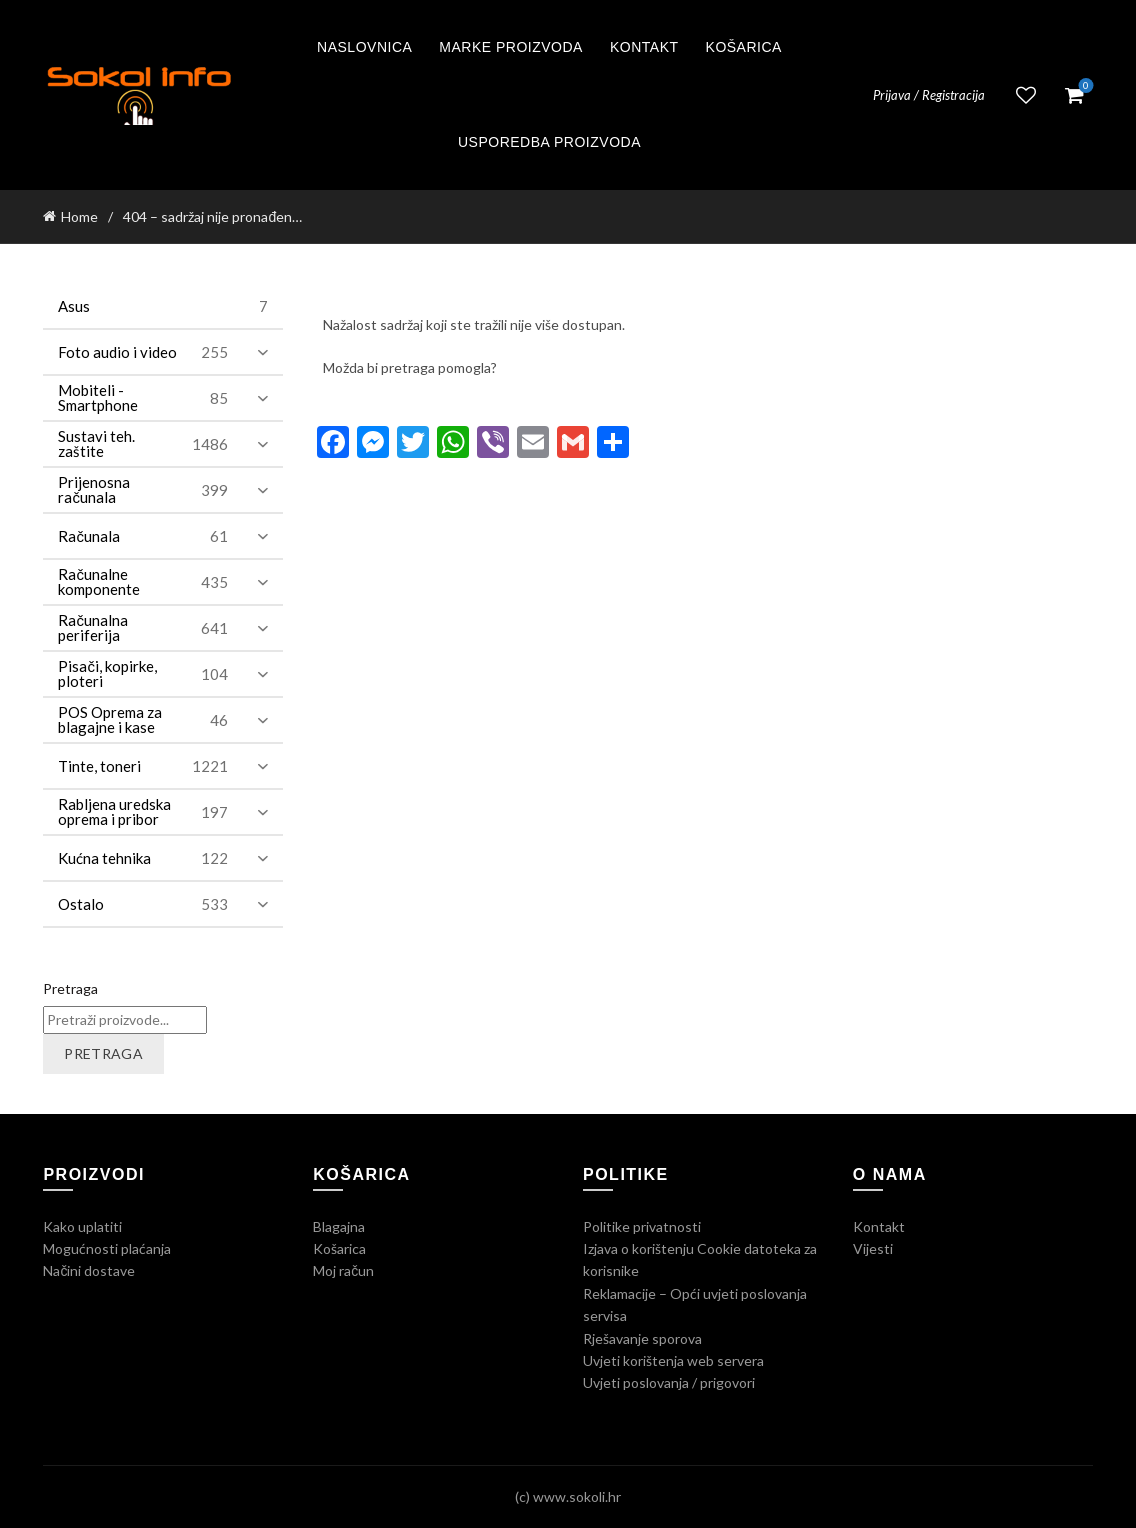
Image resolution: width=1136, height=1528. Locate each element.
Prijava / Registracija (929, 95)
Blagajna (339, 1226)
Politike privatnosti (642, 1226)
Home (79, 216)
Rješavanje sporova (642, 1338)
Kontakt (644, 47)
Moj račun (343, 1270)
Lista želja (1026, 95)
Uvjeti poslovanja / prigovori (669, 1382)
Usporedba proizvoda (549, 142)
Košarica (744, 47)
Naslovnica (364, 47)
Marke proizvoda (511, 47)
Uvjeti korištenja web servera (673, 1360)
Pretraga (70, 988)
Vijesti (873, 1248)
